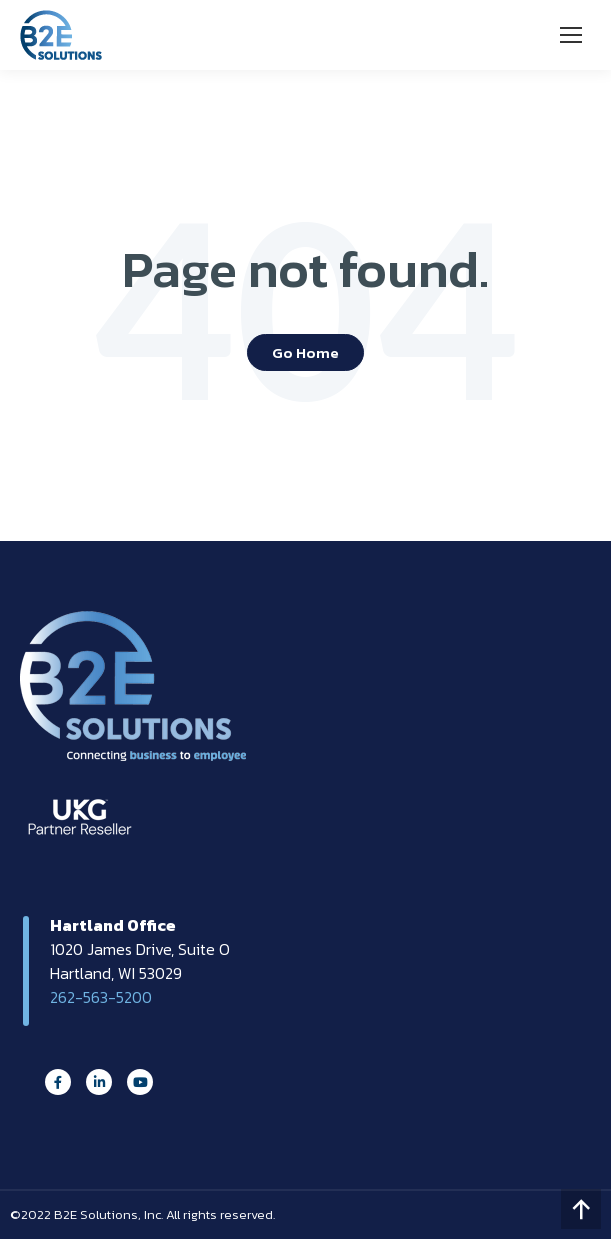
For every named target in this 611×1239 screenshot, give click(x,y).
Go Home (305, 352)
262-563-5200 (101, 997)
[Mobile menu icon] (571, 35)
